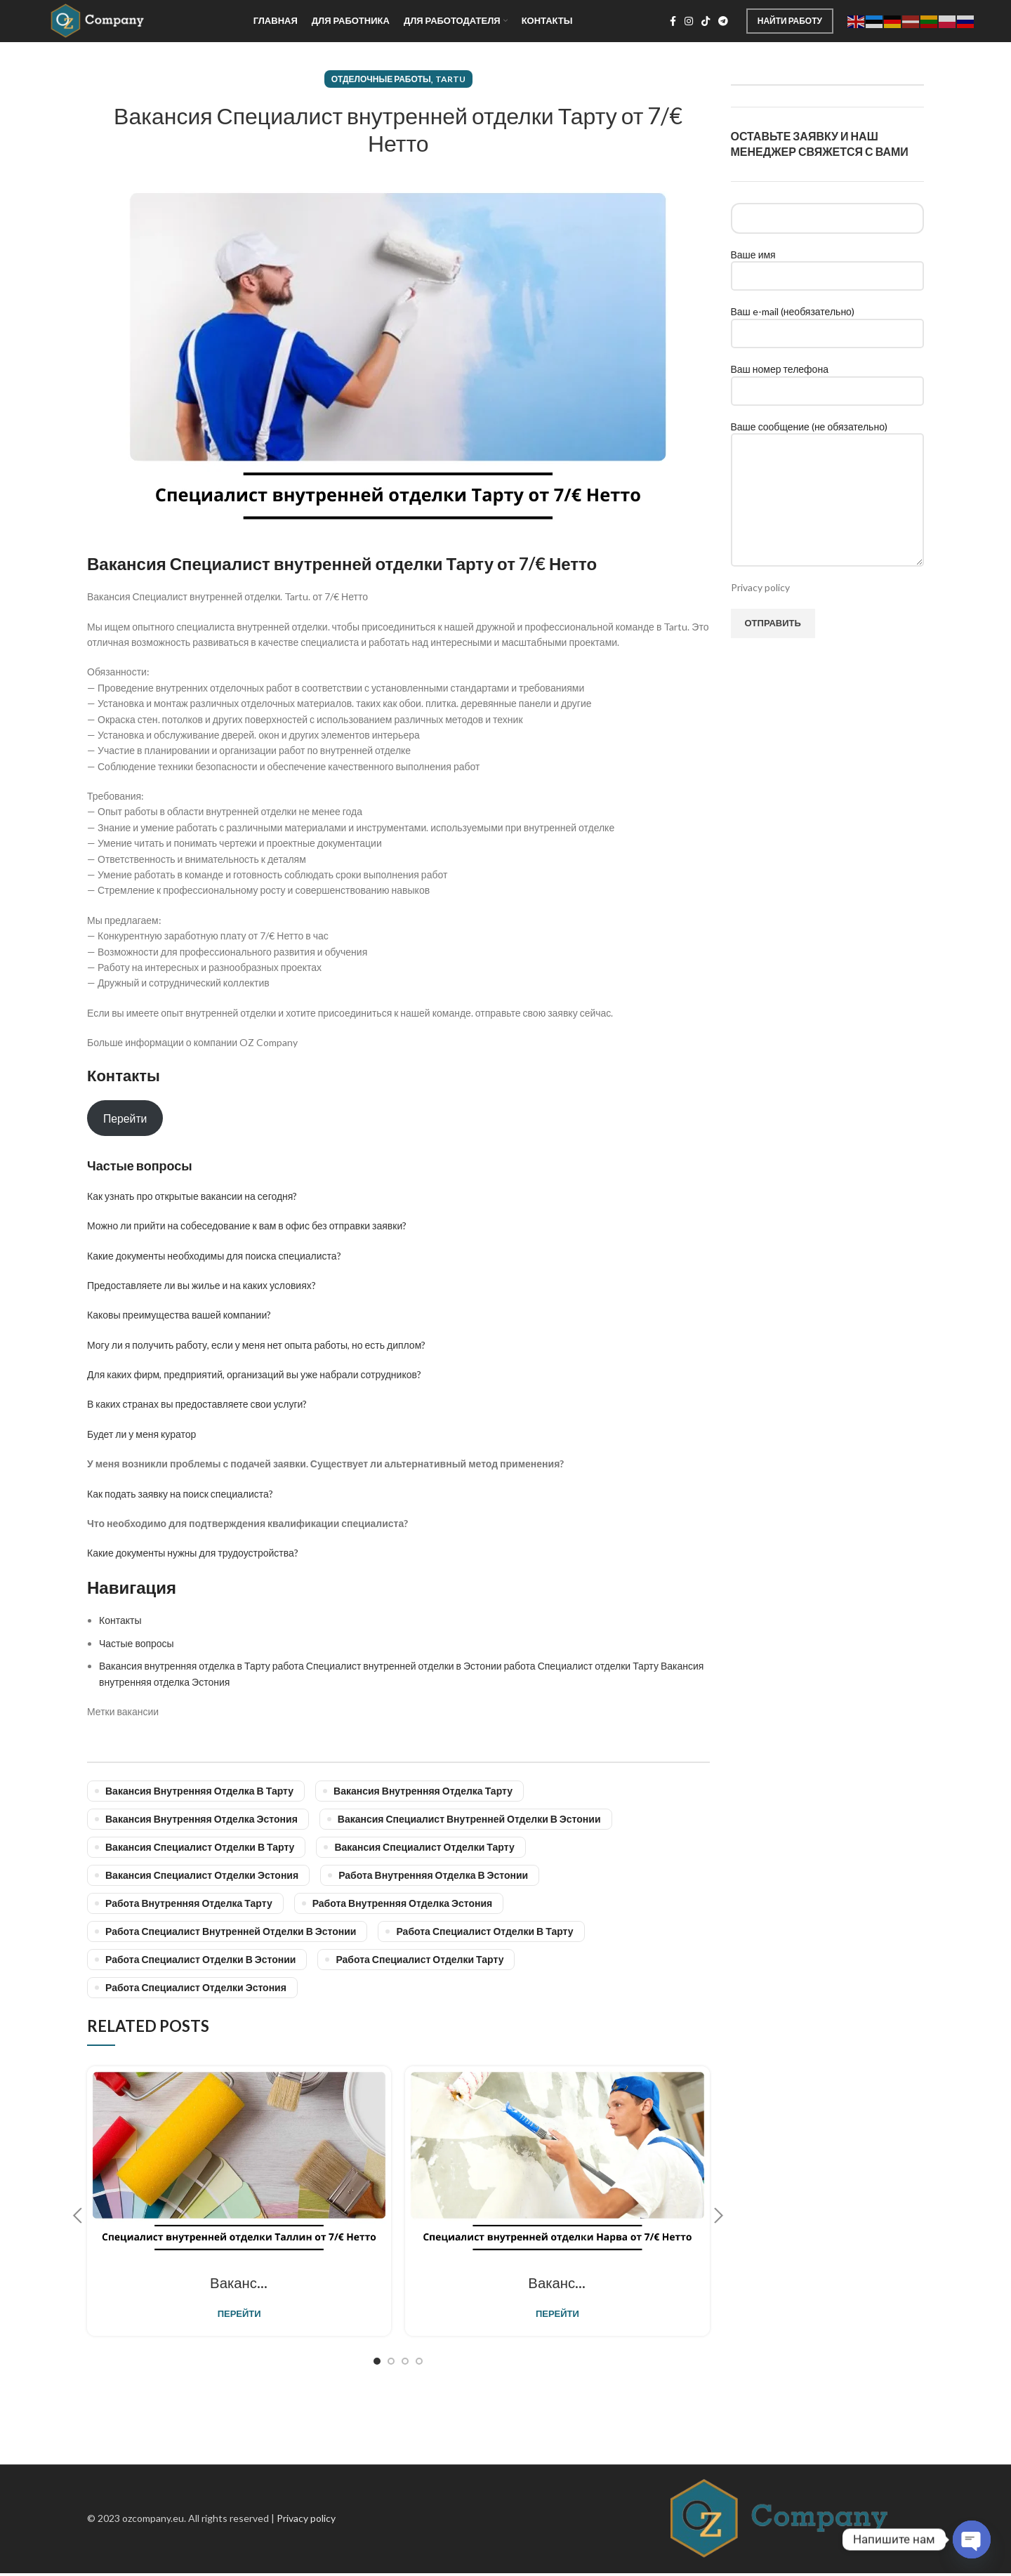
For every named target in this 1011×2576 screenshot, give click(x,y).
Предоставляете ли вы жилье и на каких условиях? (201, 1284)
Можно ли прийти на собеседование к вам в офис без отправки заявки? (247, 1225)
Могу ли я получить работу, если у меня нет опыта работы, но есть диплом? (256, 1344)
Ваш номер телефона (828, 378)
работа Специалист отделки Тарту (419, 1958)
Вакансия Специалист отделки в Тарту (199, 1846)
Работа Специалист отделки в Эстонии (200, 1958)
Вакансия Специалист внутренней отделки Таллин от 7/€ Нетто (350, 2283)
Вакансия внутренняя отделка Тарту (423, 1790)
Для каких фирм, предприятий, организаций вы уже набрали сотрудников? (254, 1374)
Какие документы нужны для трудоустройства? (192, 1552)
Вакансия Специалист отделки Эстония (201, 1874)
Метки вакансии (123, 1711)
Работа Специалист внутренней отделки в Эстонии (230, 1930)
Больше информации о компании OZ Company (192, 1042)
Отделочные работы (381, 78)
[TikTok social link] (705, 21)
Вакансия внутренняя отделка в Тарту (199, 1790)
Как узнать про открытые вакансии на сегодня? (192, 1195)
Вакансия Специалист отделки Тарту (424, 1846)
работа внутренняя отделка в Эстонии (433, 1874)
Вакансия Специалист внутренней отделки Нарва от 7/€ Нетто (664, 2283)
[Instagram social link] (688, 21)
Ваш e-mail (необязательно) (828, 321)
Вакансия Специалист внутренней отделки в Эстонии (469, 1818)
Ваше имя (828, 264)
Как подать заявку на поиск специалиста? (180, 1493)
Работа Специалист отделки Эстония (195, 1987)
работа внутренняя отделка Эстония (402, 1902)
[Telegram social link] (723, 21)
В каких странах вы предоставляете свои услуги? (197, 1404)
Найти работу (790, 20)
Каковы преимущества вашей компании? (179, 1314)
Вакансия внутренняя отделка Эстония (201, 1818)
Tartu (450, 78)
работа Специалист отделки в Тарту (484, 1930)
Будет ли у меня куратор (141, 1433)
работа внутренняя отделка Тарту (188, 1902)
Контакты (120, 1619)
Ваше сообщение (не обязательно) (828, 462)
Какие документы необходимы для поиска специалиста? (214, 1255)
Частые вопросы (136, 1643)
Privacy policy (760, 587)
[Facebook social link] (673, 21)
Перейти (125, 1117)
